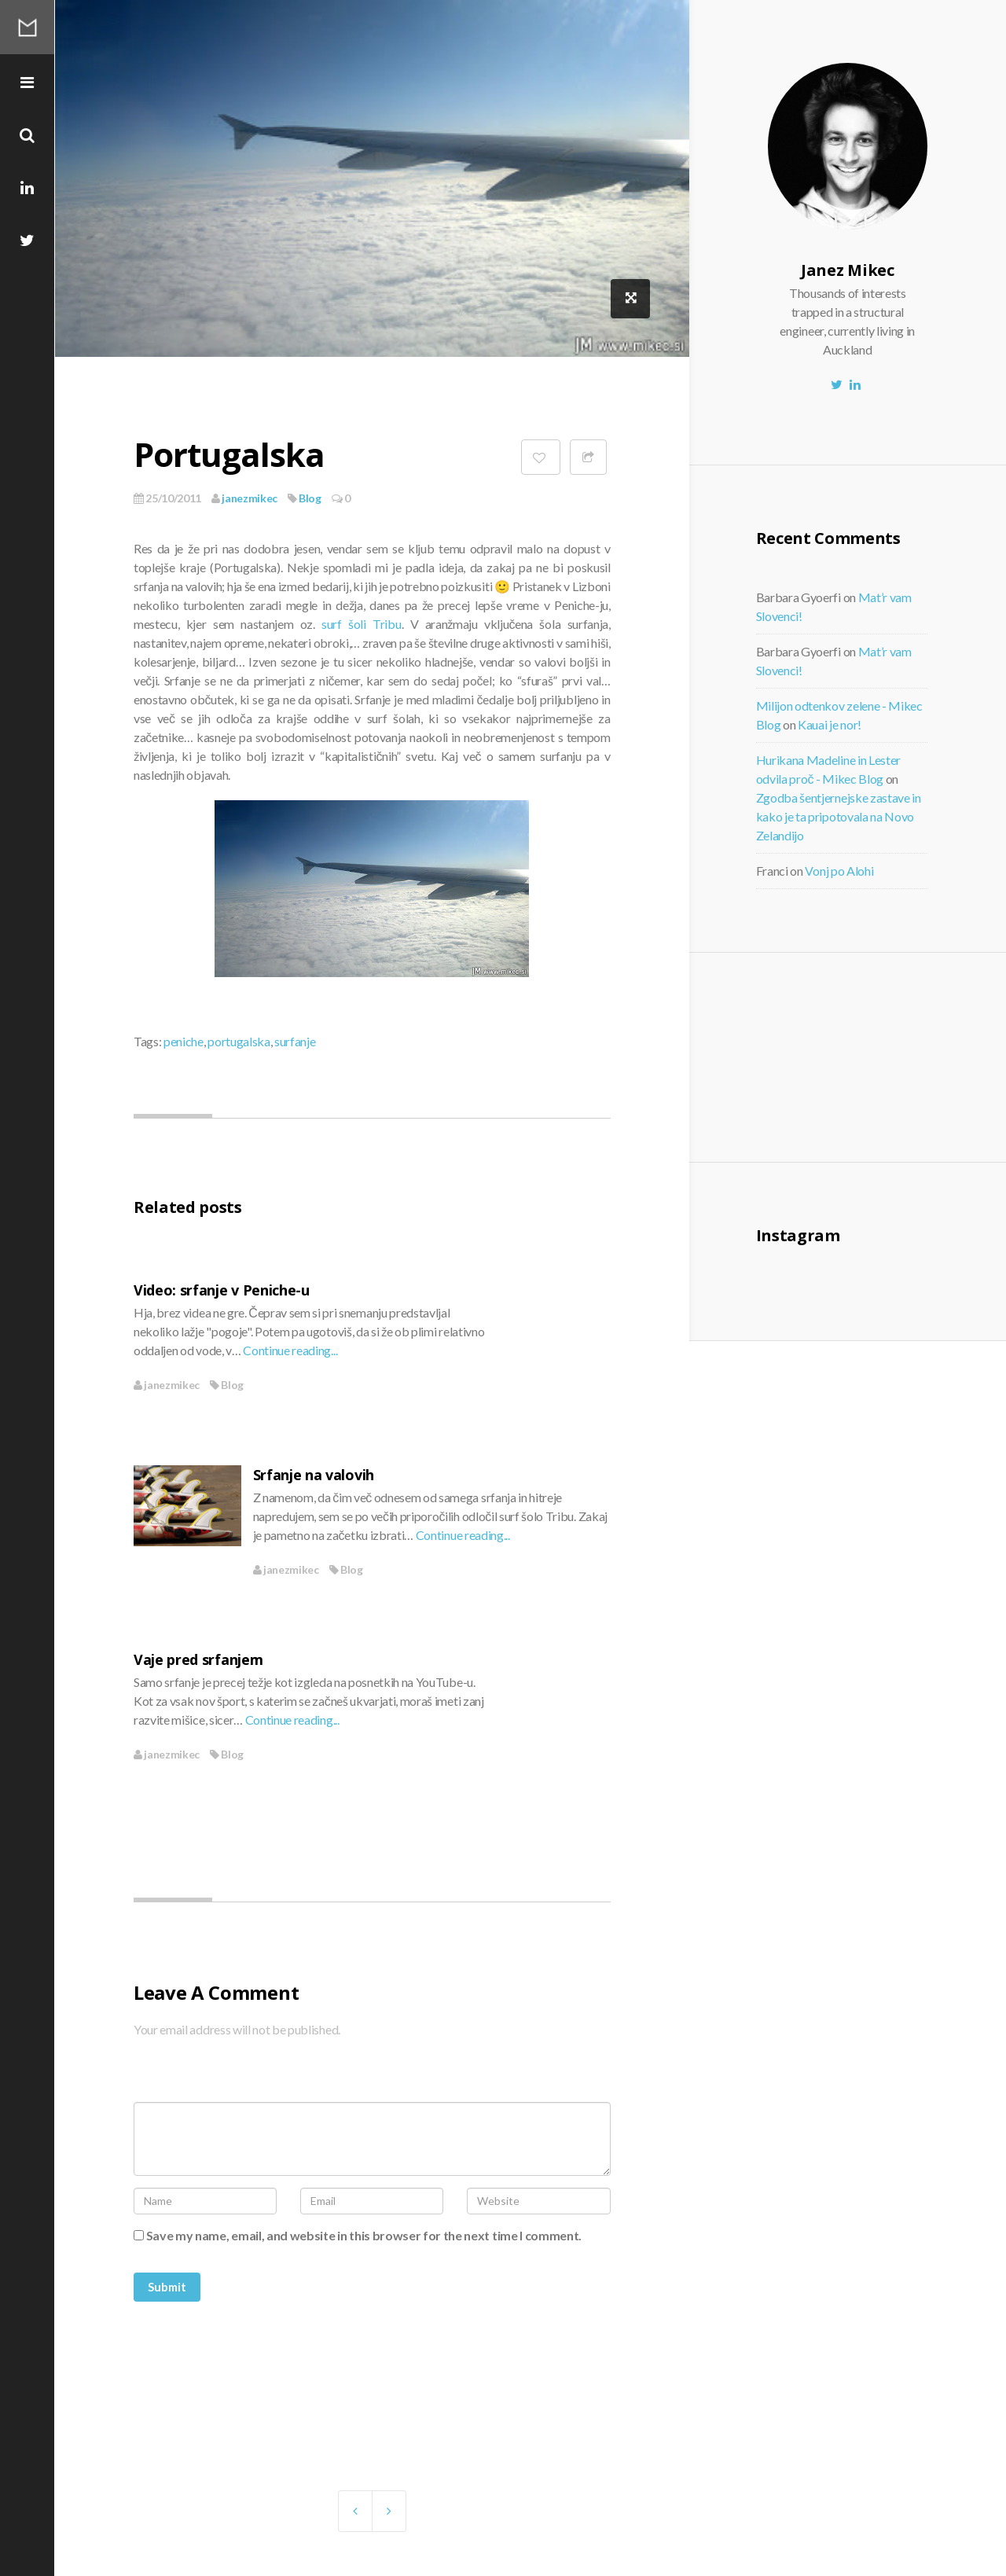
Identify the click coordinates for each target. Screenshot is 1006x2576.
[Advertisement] (886, 1055)
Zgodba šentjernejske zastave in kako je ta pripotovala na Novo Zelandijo (838, 816)
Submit (167, 2287)
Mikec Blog (27, 27)
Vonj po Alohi (839, 870)
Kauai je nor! (829, 724)
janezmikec (244, 498)
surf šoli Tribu (361, 623)
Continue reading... (290, 1350)
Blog (310, 498)
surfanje (294, 1041)
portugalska (238, 1041)
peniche (183, 1041)
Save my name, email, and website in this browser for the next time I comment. (364, 2235)
